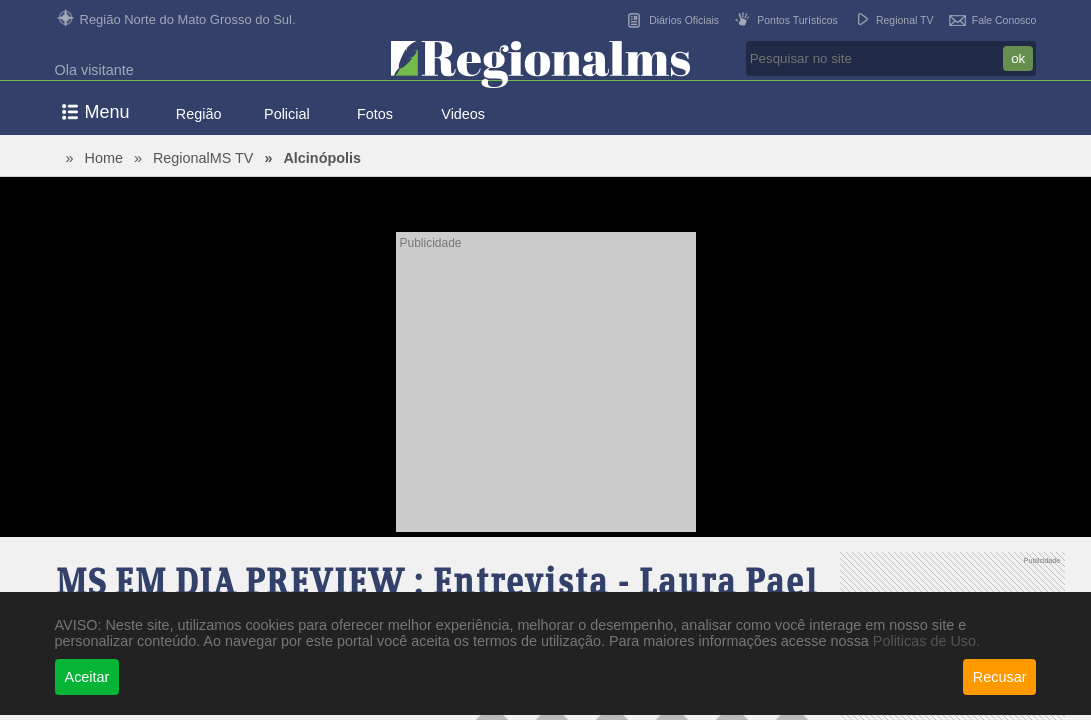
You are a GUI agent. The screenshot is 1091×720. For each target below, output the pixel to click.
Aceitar (87, 677)
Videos (463, 114)
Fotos (375, 114)
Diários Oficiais (684, 20)
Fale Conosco (1004, 20)
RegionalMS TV (203, 158)
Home (104, 158)
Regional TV (905, 20)
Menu (107, 112)
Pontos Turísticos (797, 20)
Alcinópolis (322, 158)
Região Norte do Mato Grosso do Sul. (188, 19)
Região (199, 114)
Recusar (1000, 677)
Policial (287, 114)
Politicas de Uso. (926, 641)
